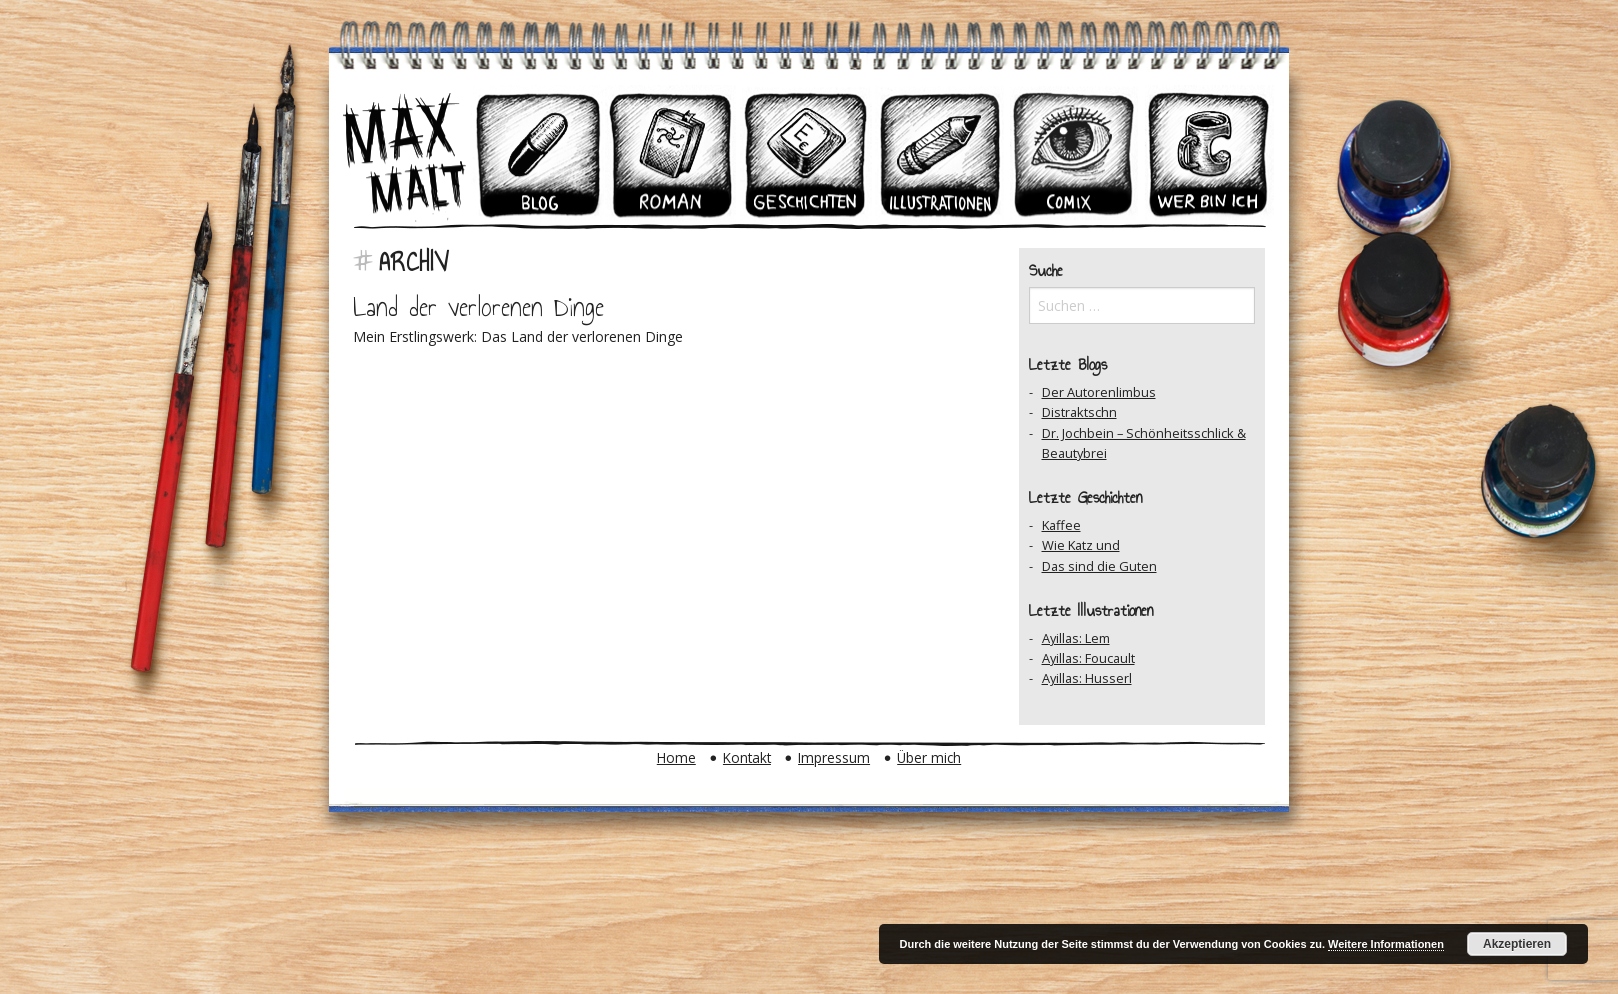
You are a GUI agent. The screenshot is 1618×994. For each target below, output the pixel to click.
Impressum (834, 757)
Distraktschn (1079, 412)
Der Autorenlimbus (1099, 392)
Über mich (929, 757)
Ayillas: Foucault (1088, 658)
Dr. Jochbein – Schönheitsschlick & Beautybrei (1144, 443)
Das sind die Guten (1099, 566)
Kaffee (1061, 525)
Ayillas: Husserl (1087, 678)
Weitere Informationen (1386, 944)
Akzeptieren (1517, 944)
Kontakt (747, 757)
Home (676, 757)
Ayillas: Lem (1076, 638)
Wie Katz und (1081, 545)
